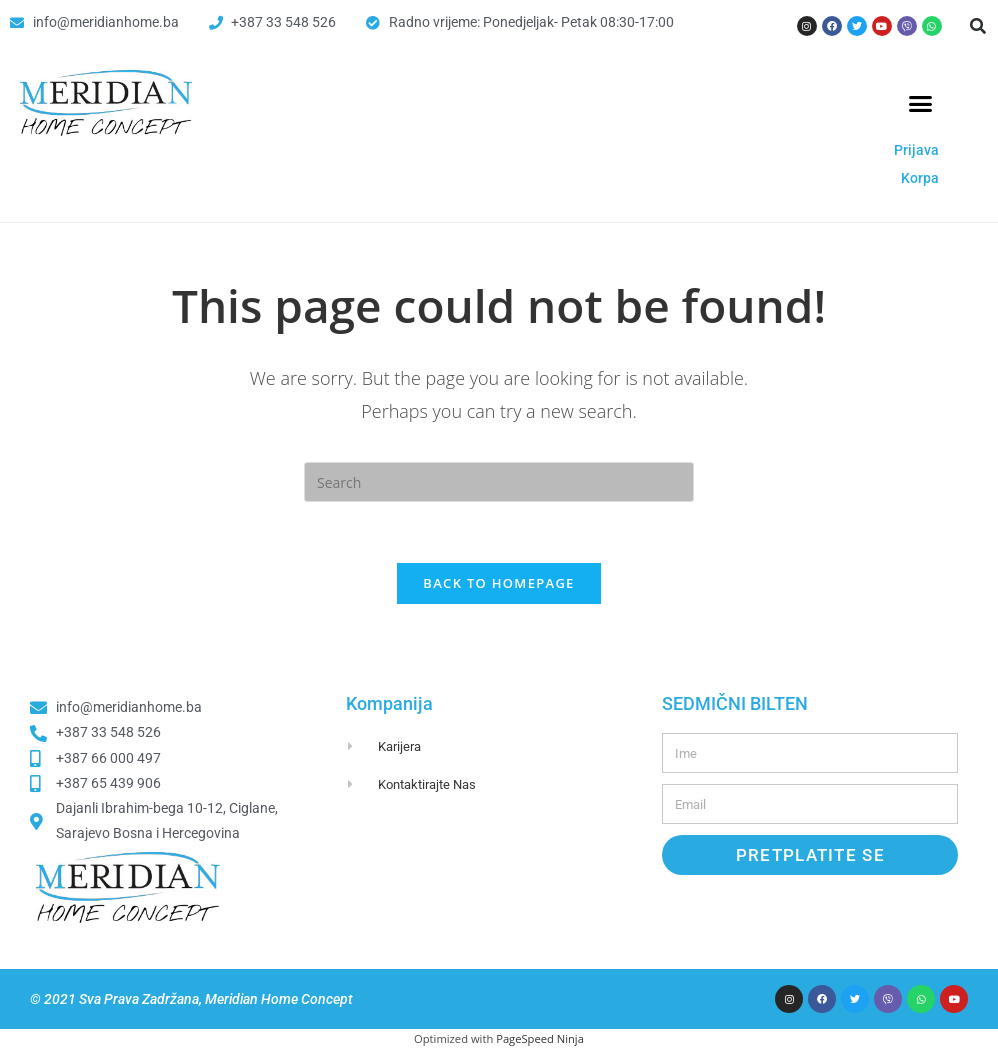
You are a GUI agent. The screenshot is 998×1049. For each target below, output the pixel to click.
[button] (978, 26)
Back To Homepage (498, 583)
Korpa (920, 178)
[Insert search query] (499, 482)
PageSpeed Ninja (540, 1038)
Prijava (916, 150)
